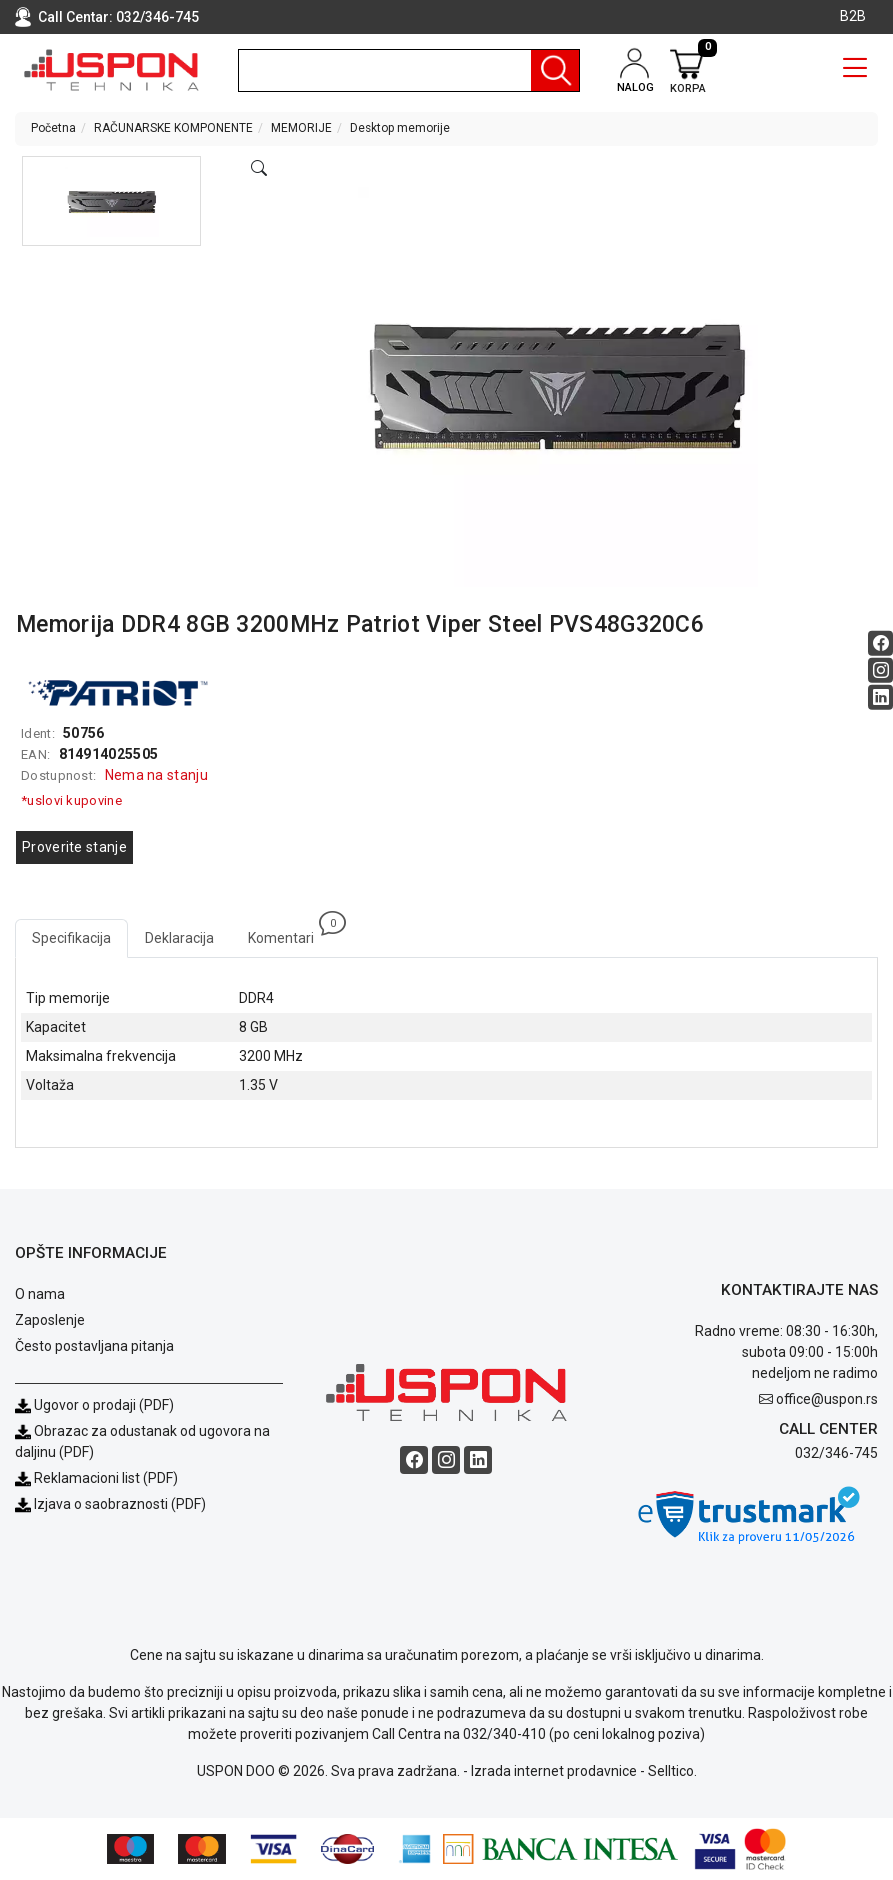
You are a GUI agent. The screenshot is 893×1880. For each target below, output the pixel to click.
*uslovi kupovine (71, 800)
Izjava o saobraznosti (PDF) (120, 1504)
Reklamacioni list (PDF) (96, 1478)
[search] (409, 70)
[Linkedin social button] (880, 697)
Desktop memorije (400, 128)
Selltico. (672, 1771)
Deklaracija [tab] (179, 938)
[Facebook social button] (880, 643)
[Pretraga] (555, 70)
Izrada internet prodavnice (554, 1771)
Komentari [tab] (289, 932)
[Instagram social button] (880, 670)
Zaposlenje (50, 1320)
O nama (40, 1294)
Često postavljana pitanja (94, 1346)
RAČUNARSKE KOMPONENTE (173, 128)
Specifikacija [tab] (71, 938)
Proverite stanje (74, 847)
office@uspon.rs (827, 1399)
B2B (853, 16)
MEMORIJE (301, 128)
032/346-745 (157, 17)
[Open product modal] (259, 169)
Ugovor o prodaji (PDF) (94, 1405)
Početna (53, 128)
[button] (111, 201)
